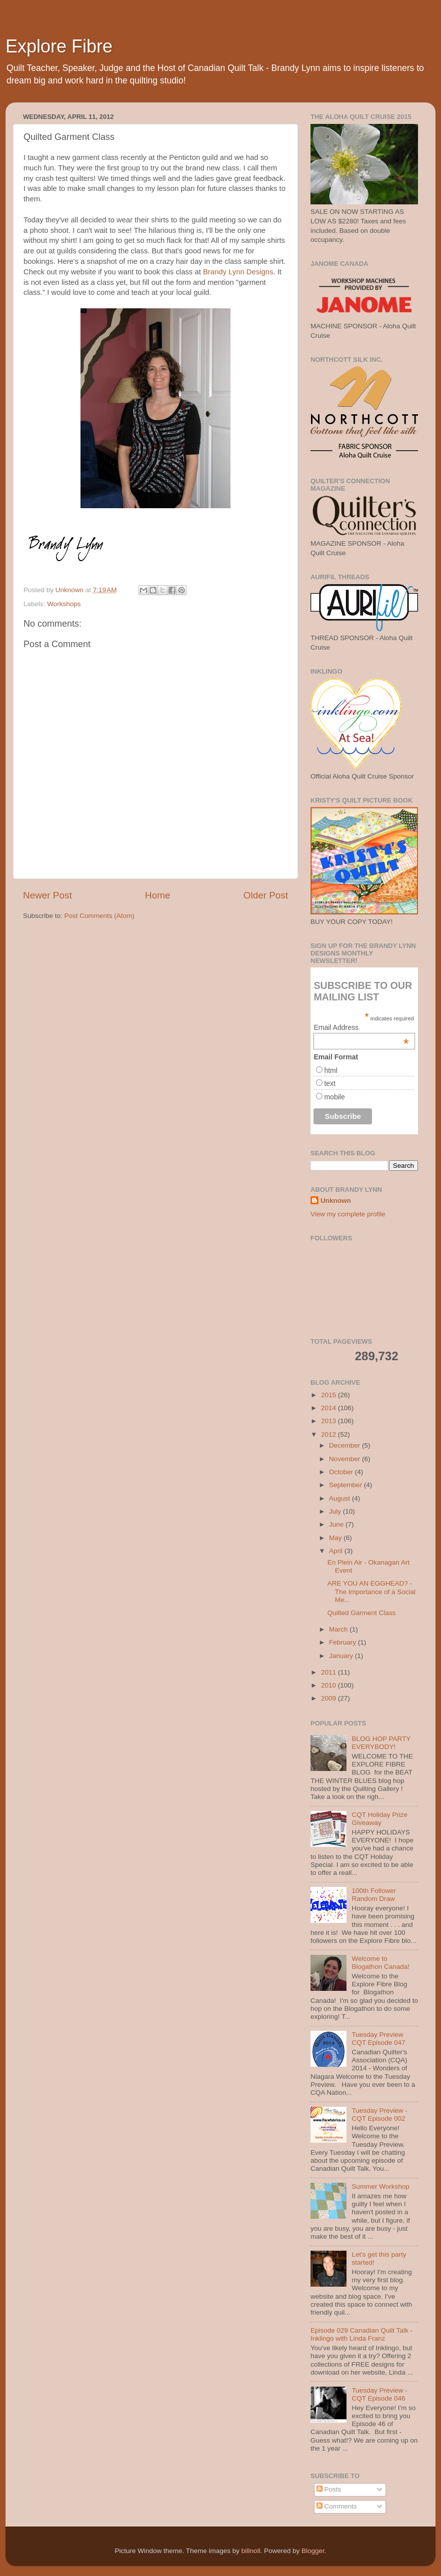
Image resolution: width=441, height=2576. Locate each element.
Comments (336, 2506)
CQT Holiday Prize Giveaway (380, 1818)
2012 (329, 1434)
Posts (329, 2489)
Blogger (313, 2551)
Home (157, 895)
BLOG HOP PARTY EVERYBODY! (381, 1742)
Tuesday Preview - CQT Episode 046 (379, 2394)
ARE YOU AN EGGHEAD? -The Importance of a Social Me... (372, 1591)
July (336, 1511)
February (343, 1642)
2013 (329, 1421)
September (346, 1485)
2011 (329, 1672)
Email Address (361, 1027)
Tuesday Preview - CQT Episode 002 (379, 2114)
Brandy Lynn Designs (238, 272)
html (330, 1070)
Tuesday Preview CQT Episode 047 (378, 2038)
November (345, 1459)
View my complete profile (348, 1214)
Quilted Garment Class (362, 1613)
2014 (329, 1408)
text (330, 1083)
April (336, 1551)
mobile (334, 1097)
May (336, 1538)
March (339, 1629)
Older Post (266, 895)
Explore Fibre (59, 46)
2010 (329, 1685)
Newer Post (47, 895)
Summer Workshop (380, 2186)
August (340, 1498)
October (342, 1472)
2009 (329, 1698)
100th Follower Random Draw (374, 1894)
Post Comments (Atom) (99, 915)
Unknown (335, 1200)
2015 (329, 1395)
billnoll (251, 2551)
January (342, 1656)
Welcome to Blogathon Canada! (381, 1962)
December (345, 1445)
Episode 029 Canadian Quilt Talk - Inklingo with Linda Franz (361, 2334)
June (337, 1524)
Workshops (63, 604)
